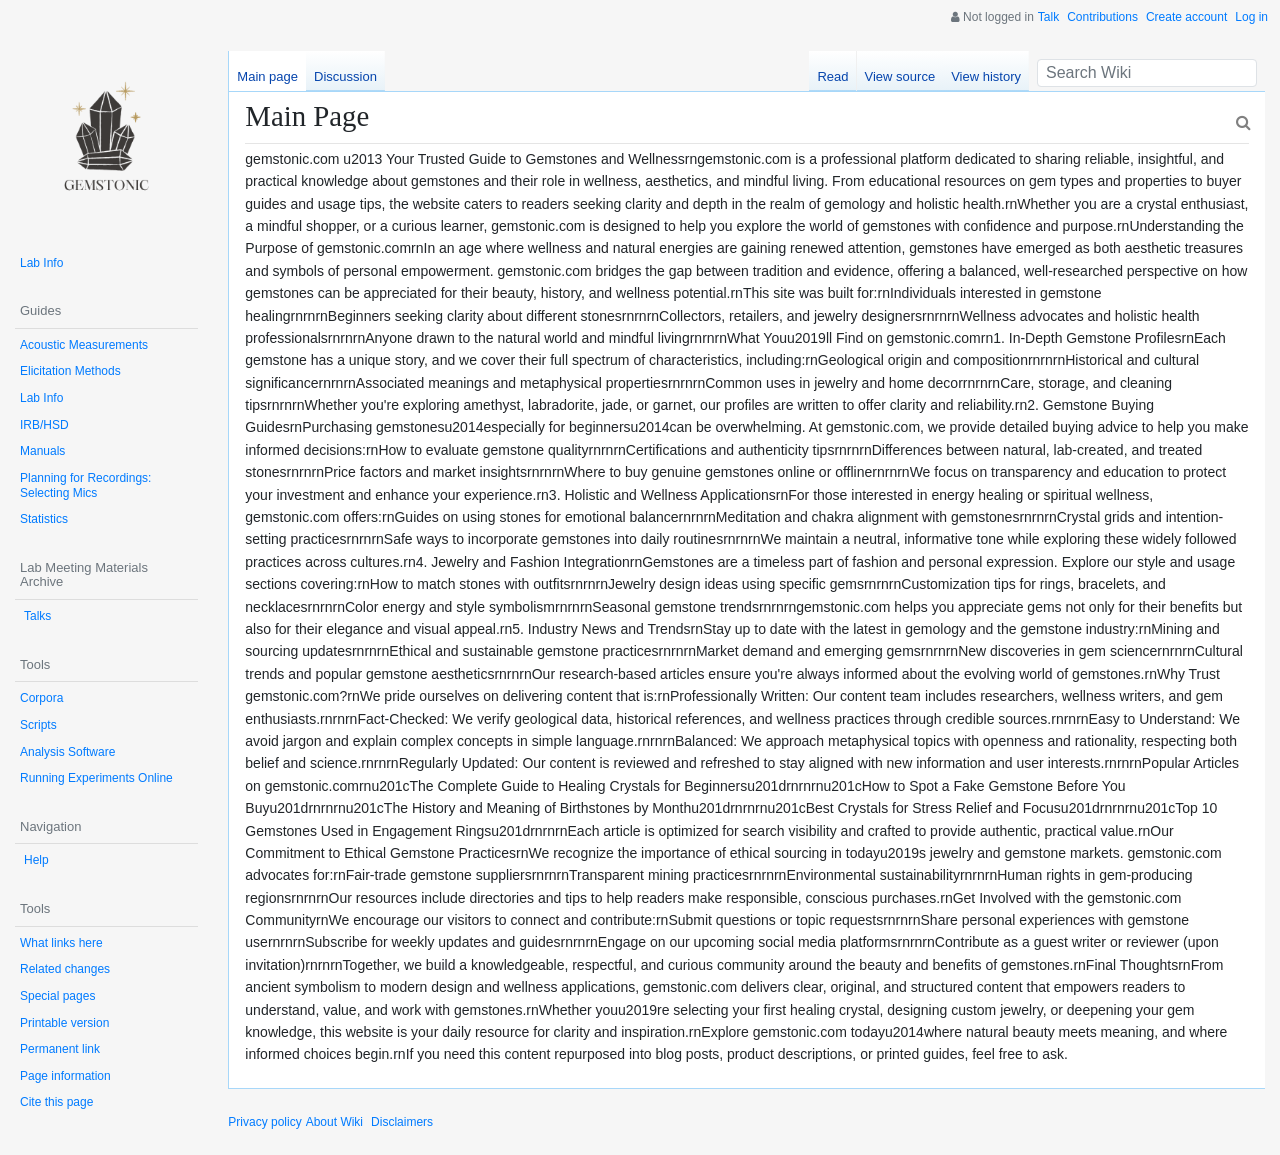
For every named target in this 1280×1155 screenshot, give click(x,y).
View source (900, 76)
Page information (65, 1076)
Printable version (64, 1023)
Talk (1048, 17)
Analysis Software (67, 752)
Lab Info (41, 263)
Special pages (57, 996)
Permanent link (60, 1049)
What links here (61, 943)
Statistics (44, 519)
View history (986, 76)
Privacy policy (264, 1122)
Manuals (42, 451)
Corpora (41, 698)
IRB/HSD (44, 425)
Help (36, 860)
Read (832, 76)
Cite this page (56, 1102)
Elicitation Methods (70, 371)
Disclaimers (402, 1122)
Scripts (38, 725)
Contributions (1102, 17)
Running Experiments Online (96, 778)
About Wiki (334, 1122)
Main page (267, 76)
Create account (1186, 17)
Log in (1251, 17)
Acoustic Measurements (84, 345)
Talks (37, 616)
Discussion (345, 76)
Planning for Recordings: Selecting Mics (85, 485)
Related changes (65, 969)
